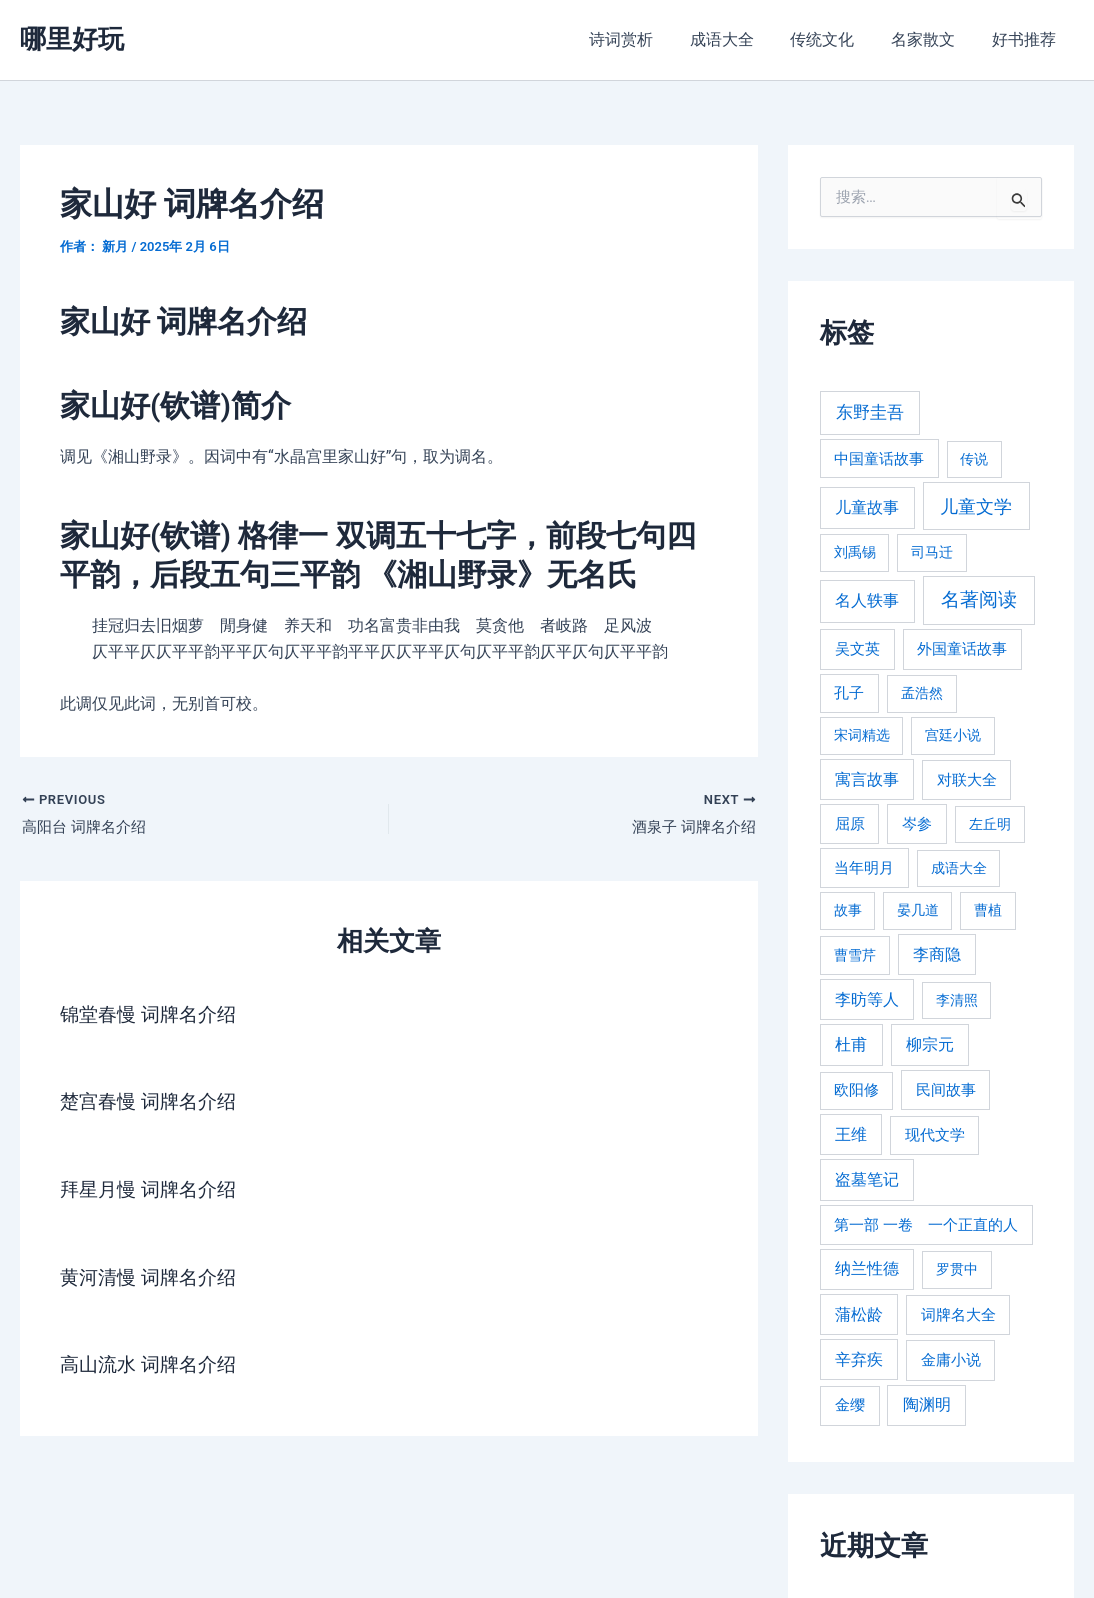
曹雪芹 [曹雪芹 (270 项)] (855, 955)
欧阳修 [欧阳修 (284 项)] (856, 1090)
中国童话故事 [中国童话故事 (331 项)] (879, 459)
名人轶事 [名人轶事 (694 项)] (867, 600)
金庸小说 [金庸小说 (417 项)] (951, 1360)
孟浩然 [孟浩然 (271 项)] (922, 693)
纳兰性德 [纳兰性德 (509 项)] (867, 1268)
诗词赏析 (642, 39)
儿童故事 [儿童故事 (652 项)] (867, 507)
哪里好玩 (72, 39)
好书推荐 (1026, 39)
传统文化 (834, 39)
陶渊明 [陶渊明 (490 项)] (927, 1404)
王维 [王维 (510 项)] (851, 1134)
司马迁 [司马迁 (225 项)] (932, 552)
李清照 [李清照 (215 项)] (957, 1000)
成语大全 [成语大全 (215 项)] (959, 868)
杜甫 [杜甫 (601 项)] (851, 1044)
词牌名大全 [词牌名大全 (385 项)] (958, 1315)
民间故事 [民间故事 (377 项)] (946, 1090)
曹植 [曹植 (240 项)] (988, 910)
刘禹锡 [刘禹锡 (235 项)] (855, 552)
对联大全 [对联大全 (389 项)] (967, 780)
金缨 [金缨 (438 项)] (850, 1405)
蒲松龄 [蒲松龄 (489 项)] (859, 1314)
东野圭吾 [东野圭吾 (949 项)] (870, 412)
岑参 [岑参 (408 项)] (917, 824)
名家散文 (930, 39)
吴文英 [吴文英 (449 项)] (857, 649)
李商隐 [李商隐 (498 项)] (937, 954)
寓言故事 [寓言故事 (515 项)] (867, 779)
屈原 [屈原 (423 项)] (850, 824)
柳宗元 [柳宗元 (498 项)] (930, 1044)
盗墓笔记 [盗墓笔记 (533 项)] (867, 1179)
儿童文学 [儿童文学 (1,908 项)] (976, 506)
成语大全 (738, 39)
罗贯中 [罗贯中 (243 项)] (957, 1269)
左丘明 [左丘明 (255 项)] (990, 824)
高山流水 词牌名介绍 (152, 1363)
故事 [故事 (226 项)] (848, 910)
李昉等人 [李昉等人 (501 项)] (867, 999)
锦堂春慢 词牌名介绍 (152, 1015)
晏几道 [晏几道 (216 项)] (918, 910)
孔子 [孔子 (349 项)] (849, 693)
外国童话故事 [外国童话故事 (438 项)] (962, 649)
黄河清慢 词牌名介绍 (152, 1276)
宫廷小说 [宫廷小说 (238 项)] (953, 735)
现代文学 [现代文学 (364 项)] (935, 1135)
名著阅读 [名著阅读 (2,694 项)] (979, 599)
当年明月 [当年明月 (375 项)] (864, 868)
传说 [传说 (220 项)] (974, 459)
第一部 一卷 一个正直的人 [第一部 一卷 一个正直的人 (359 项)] (926, 1225)
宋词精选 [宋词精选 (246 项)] (862, 735)
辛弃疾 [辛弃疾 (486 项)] (859, 1359)
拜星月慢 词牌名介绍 (152, 1189)
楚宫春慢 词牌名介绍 (152, 1102)
